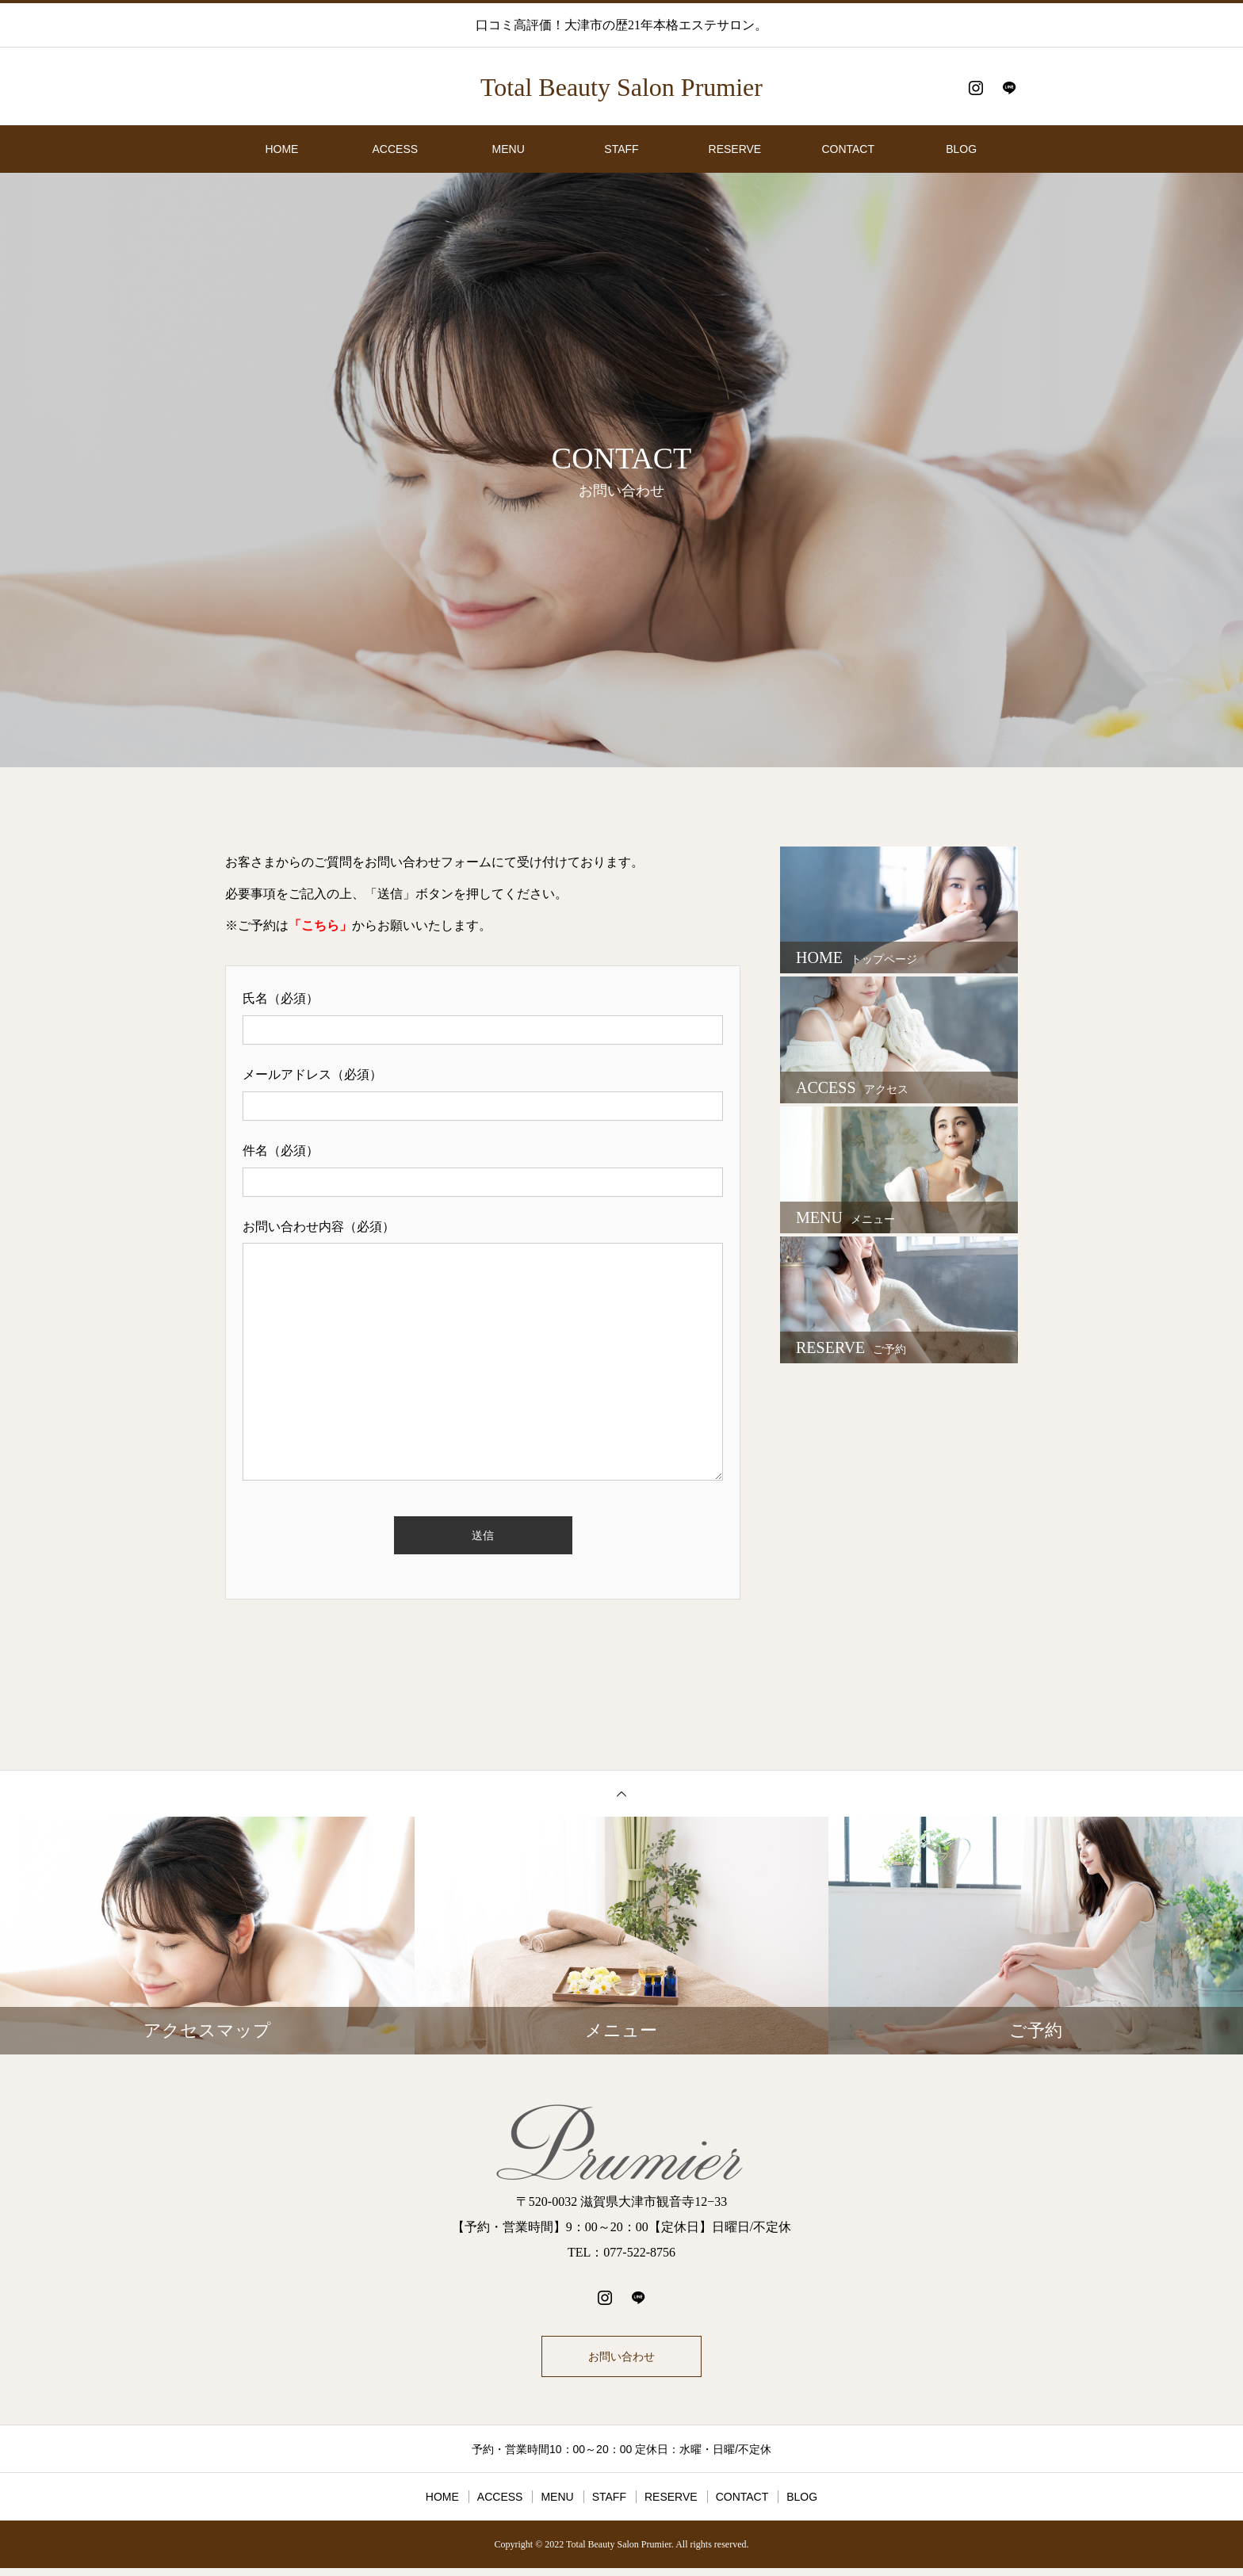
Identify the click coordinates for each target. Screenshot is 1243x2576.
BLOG (961, 149)
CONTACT (847, 149)
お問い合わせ (621, 2360)
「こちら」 (320, 925)
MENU (508, 149)
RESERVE (735, 149)
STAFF (621, 149)
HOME (281, 149)
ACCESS (396, 149)
